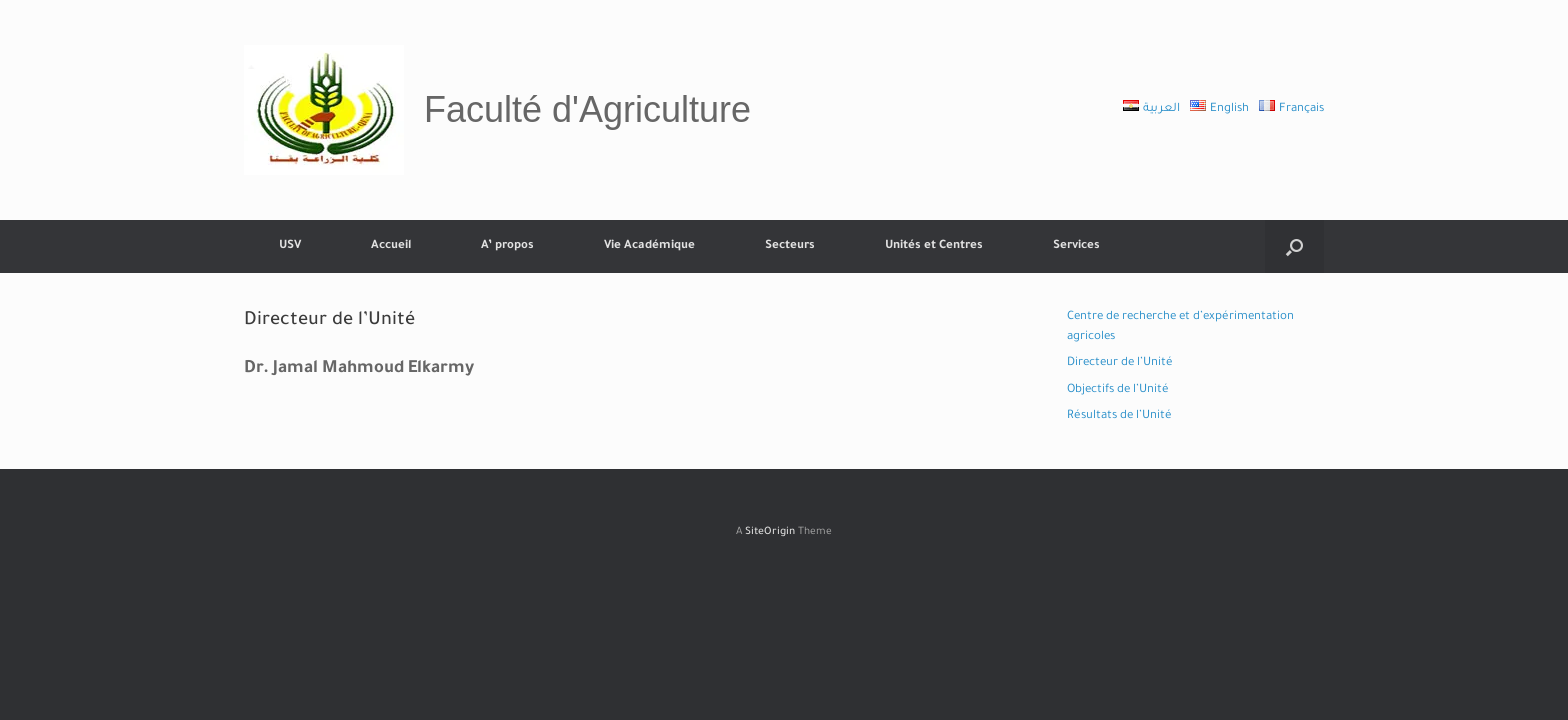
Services (1076, 246)
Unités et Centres (934, 246)
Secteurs (790, 246)
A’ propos (507, 246)
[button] (1294, 246)
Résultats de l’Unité (1119, 416)
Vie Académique (649, 246)
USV (290, 246)
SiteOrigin (770, 532)
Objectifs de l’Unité (1118, 390)
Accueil (391, 246)
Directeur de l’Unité (1120, 363)
